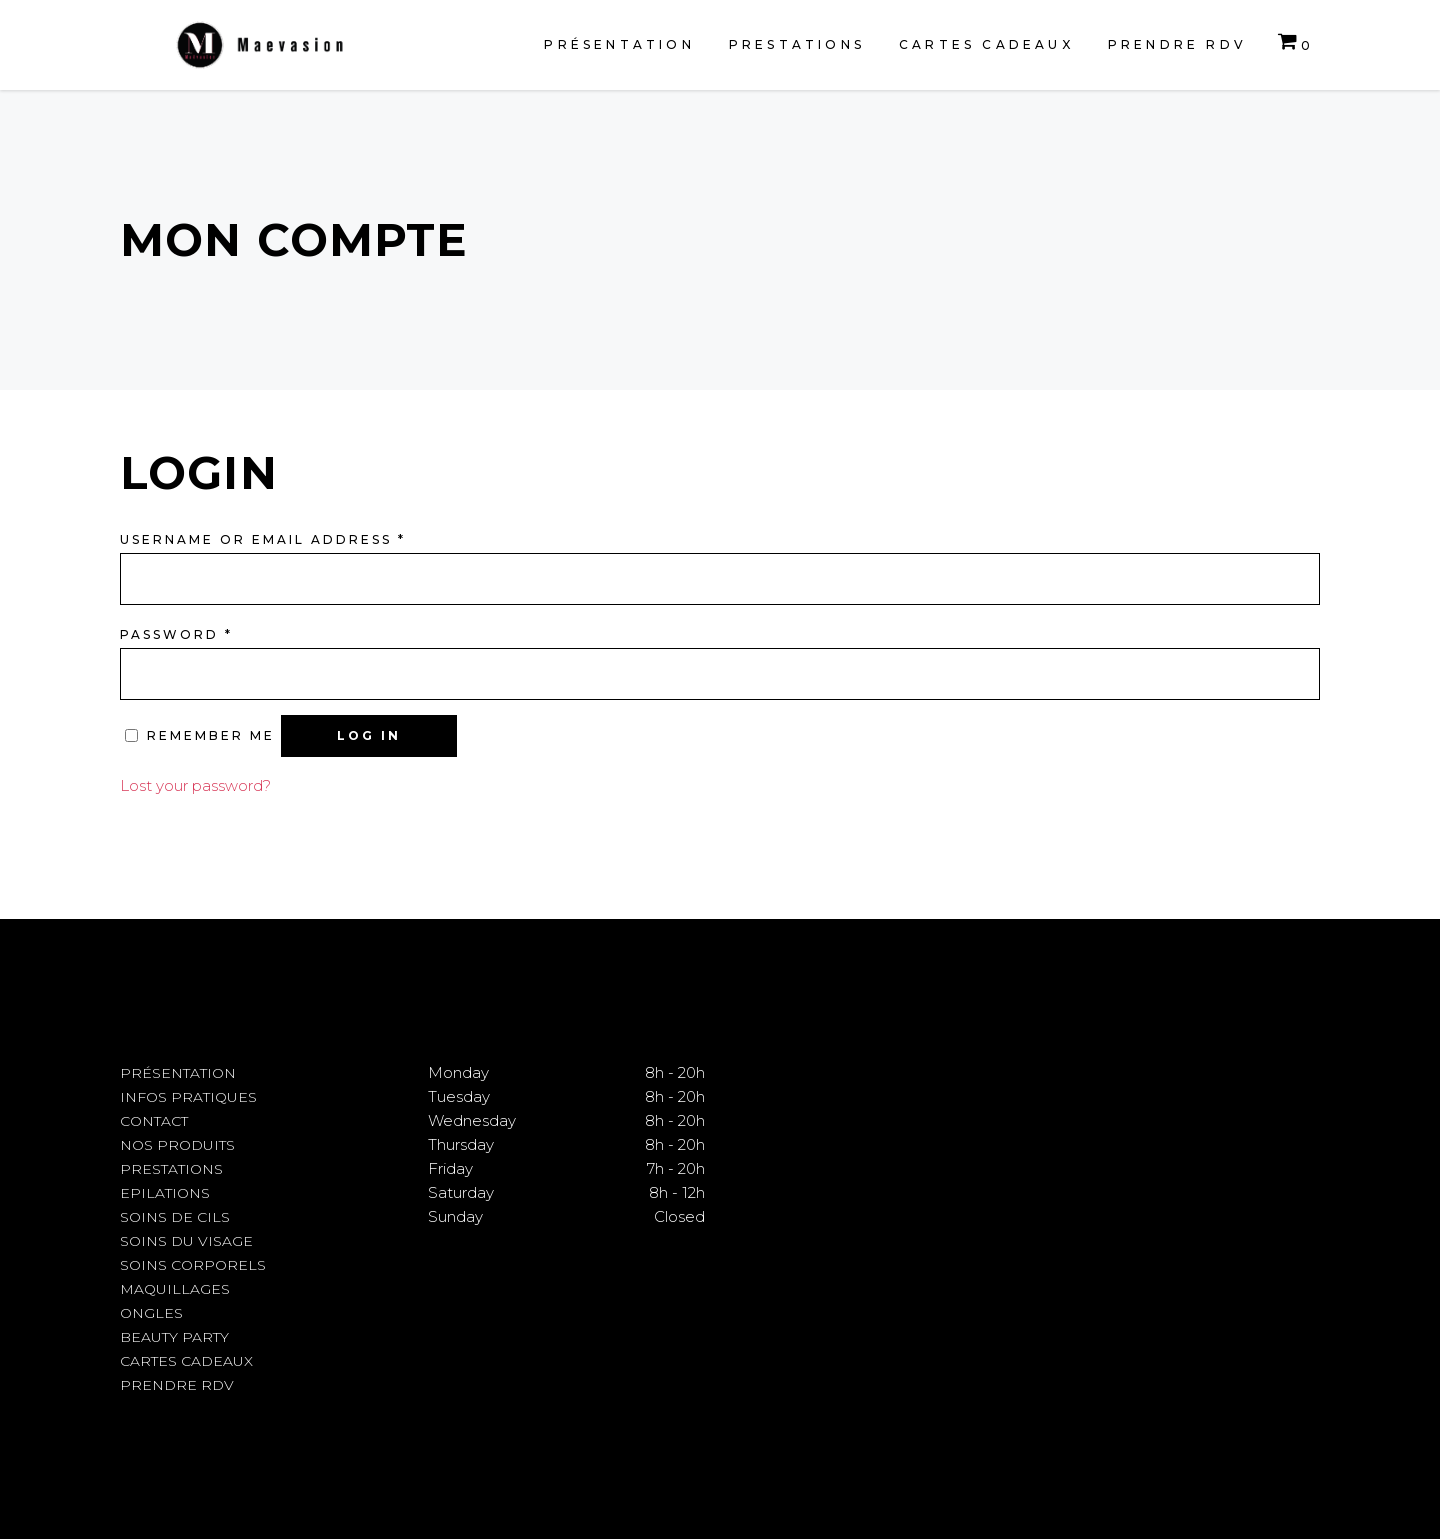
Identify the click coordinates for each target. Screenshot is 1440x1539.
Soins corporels (193, 1265)
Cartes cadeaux (186, 1361)
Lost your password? (195, 785)
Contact (154, 1121)
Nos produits (177, 1145)
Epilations (165, 1193)
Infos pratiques (188, 1097)
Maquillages (175, 1289)
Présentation (178, 1073)
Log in (369, 735)
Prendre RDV (177, 1385)
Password (176, 634)
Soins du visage (186, 1241)
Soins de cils (175, 1217)
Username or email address (263, 539)
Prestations (171, 1169)
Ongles (151, 1313)
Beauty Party (174, 1337)
